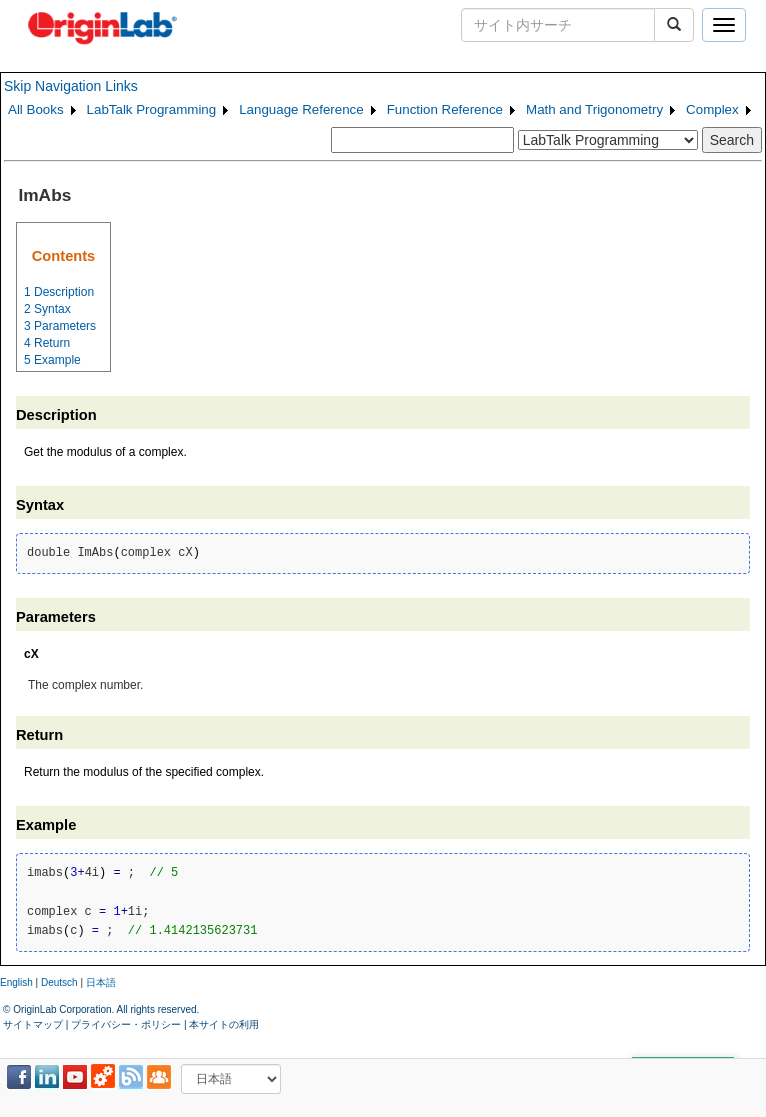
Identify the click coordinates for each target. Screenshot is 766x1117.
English (16, 982)
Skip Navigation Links (71, 86)
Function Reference (445, 109)
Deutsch (59, 982)
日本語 (101, 982)
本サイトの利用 (224, 1024)
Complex (712, 109)
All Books (36, 109)
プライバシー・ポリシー (126, 1024)
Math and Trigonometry (594, 109)
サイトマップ (33, 1024)
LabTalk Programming (152, 109)
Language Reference (301, 109)
